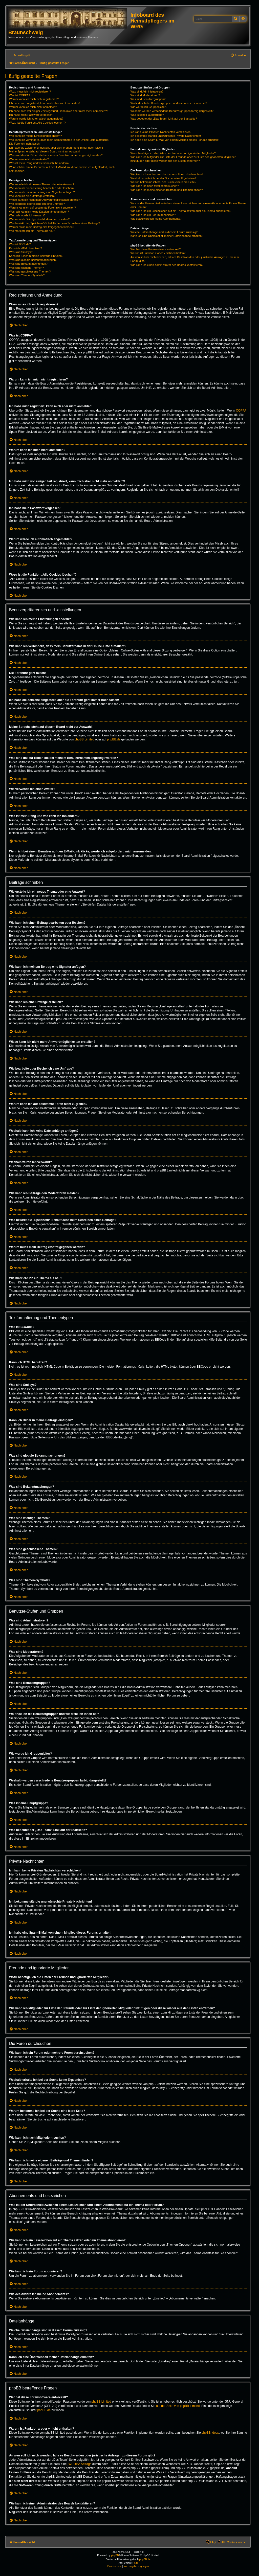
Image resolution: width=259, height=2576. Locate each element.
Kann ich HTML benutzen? (25, 248)
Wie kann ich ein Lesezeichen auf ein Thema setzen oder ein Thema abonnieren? (181, 210)
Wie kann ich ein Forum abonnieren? (153, 214)
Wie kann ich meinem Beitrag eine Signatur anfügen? (42, 192)
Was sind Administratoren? (147, 91)
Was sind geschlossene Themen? (30, 271)
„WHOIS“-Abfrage (80, 2464)
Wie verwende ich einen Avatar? (29, 159)
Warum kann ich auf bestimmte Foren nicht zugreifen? (42, 207)
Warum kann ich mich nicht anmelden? (33, 106)
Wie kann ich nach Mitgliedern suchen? (155, 185)
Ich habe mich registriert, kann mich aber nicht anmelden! (44, 103)
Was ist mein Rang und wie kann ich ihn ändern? (39, 163)
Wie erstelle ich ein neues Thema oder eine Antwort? (41, 184)
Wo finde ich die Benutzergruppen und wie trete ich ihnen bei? (169, 103)
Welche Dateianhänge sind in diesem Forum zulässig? (164, 232)
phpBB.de (113, 739)
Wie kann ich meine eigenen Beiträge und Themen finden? (167, 189)
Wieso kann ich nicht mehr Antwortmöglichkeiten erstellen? (45, 199)
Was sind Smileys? (21, 252)
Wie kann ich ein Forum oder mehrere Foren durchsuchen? (167, 174)
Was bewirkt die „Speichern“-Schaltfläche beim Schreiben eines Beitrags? (54, 223)
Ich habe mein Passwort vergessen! (31, 114)
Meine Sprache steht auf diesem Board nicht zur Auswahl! (44, 151)
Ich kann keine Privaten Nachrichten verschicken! (161, 131)
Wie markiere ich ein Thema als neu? (32, 230)
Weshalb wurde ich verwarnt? (27, 215)
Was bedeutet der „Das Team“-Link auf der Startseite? (164, 118)
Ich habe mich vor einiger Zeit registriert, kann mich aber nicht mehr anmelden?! (58, 110)
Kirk (136, 2563)
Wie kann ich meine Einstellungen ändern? (35, 135)
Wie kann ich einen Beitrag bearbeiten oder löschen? (41, 188)
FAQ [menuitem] (213, 2542)
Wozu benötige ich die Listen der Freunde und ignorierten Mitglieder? (173, 153)
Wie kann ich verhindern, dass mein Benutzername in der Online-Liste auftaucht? (59, 139)
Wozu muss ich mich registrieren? (30, 91)
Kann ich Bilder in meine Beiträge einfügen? (36, 255)
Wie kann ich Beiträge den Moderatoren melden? (39, 219)
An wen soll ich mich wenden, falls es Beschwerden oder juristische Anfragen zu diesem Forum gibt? (185, 259)
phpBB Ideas (210, 2432)
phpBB (115, 2555)
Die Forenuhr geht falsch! (24, 143)
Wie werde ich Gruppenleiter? (149, 106)
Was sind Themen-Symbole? (27, 275)
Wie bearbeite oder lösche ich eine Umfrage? (37, 203)
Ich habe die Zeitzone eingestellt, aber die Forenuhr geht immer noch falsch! (56, 147)
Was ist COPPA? (19, 95)
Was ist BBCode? (20, 244)
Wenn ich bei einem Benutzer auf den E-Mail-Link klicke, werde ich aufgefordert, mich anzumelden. (62, 169)
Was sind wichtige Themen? (26, 267)
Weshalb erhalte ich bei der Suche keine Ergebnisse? (164, 178)
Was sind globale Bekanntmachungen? (33, 259)
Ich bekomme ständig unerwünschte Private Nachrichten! (166, 135)
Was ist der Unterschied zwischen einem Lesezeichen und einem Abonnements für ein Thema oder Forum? (188, 205)
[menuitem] (238, 55)
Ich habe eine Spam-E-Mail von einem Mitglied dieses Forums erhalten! (175, 139)
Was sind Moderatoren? (145, 95)
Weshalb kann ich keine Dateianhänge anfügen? (39, 211)
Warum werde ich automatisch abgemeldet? (36, 118)
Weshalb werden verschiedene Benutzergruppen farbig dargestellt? (172, 110)
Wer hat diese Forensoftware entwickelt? (156, 249)
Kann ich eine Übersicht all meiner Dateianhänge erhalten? (167, 235)
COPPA (241, 410)
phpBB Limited (84, 739)
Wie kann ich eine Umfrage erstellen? (32, 195)
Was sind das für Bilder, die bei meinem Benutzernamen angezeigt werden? (56, 155)
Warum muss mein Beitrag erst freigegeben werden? (41, 227)
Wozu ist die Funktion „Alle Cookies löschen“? (37, 122)
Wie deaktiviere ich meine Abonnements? (156, 218)
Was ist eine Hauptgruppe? (147, 114)
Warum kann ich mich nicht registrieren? (34, 99)
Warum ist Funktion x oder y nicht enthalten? (158, 253)
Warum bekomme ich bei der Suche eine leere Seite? (163, 182)
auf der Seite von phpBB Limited (178, 2406)
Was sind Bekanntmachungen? (28, 263)
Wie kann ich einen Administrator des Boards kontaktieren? (167, 264)
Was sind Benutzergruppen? (148, 99)
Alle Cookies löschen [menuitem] (234, 2542)
